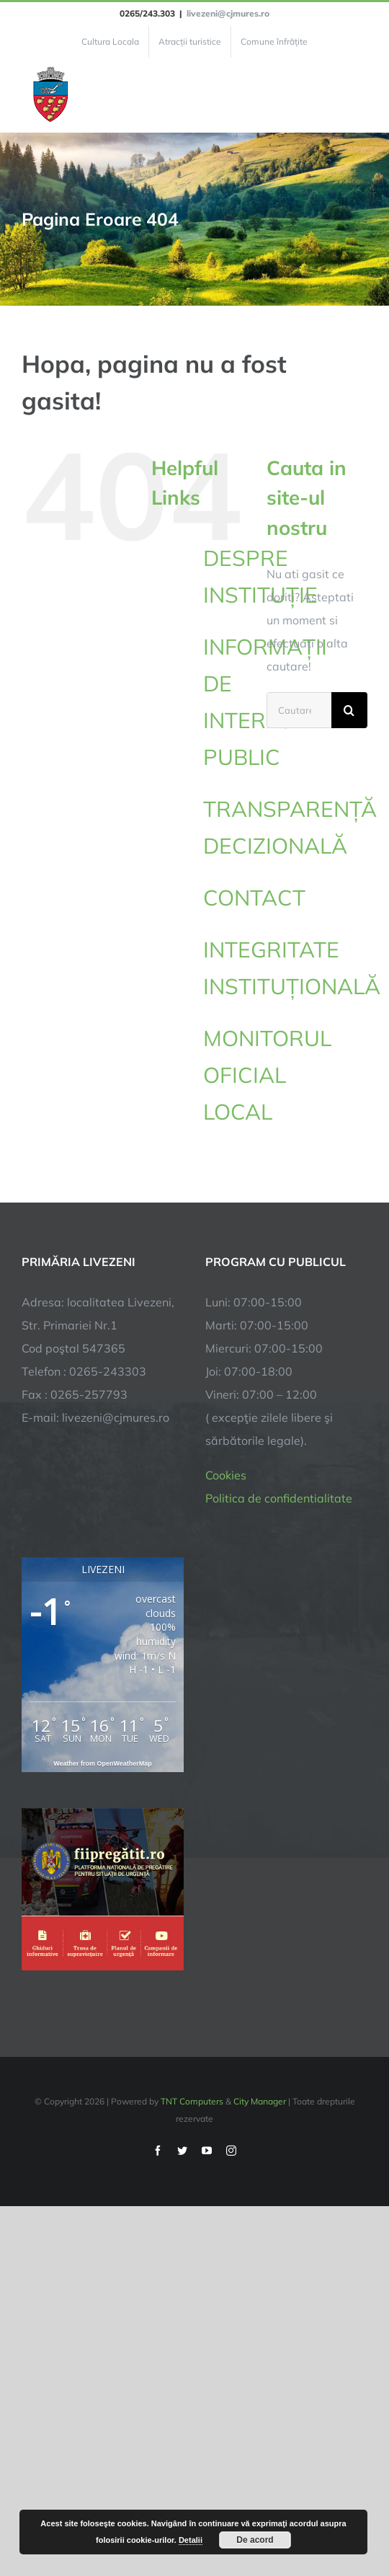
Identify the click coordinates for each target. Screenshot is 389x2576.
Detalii (190, 2540)
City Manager (259, 2101)
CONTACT (254, 897)
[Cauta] (349, 710)
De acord (254, 2540)
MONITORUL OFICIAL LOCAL (267, 1074)
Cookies (225, 1475)
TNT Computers (192, 2101)
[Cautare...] (299, 710)
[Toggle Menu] (359, 95)
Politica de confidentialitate (278, 1498)
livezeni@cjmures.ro (228, 13)
